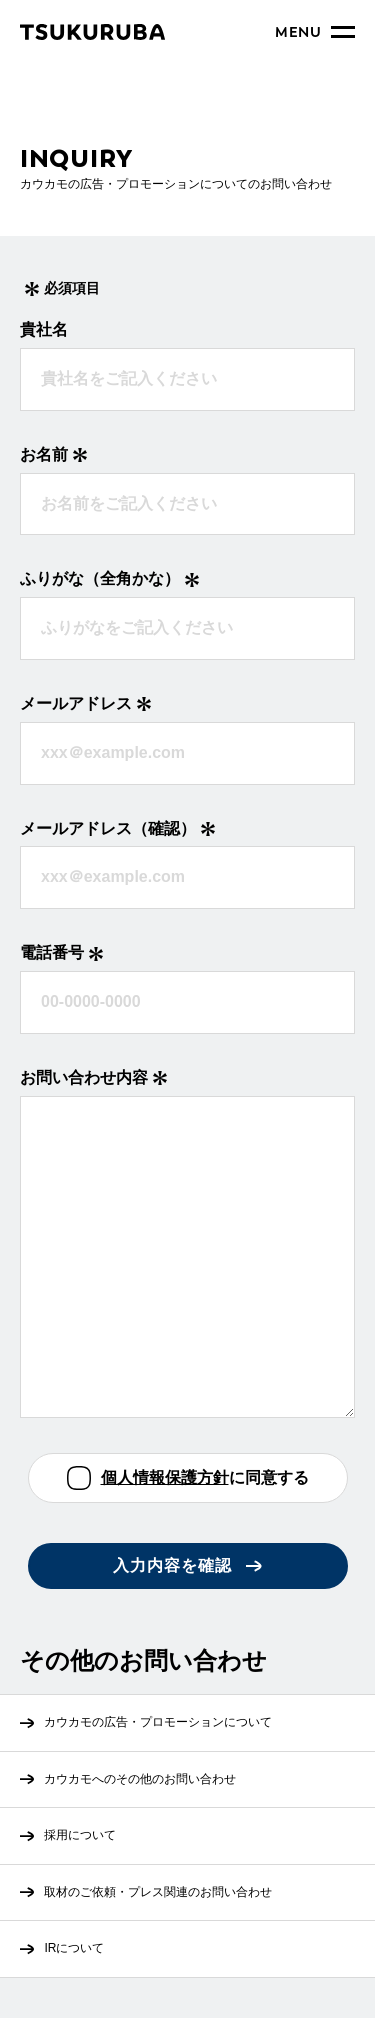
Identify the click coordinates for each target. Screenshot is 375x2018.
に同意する (205, 1478)
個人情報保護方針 (165, 1477)
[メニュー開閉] (315, 32)
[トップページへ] (92, 32)
